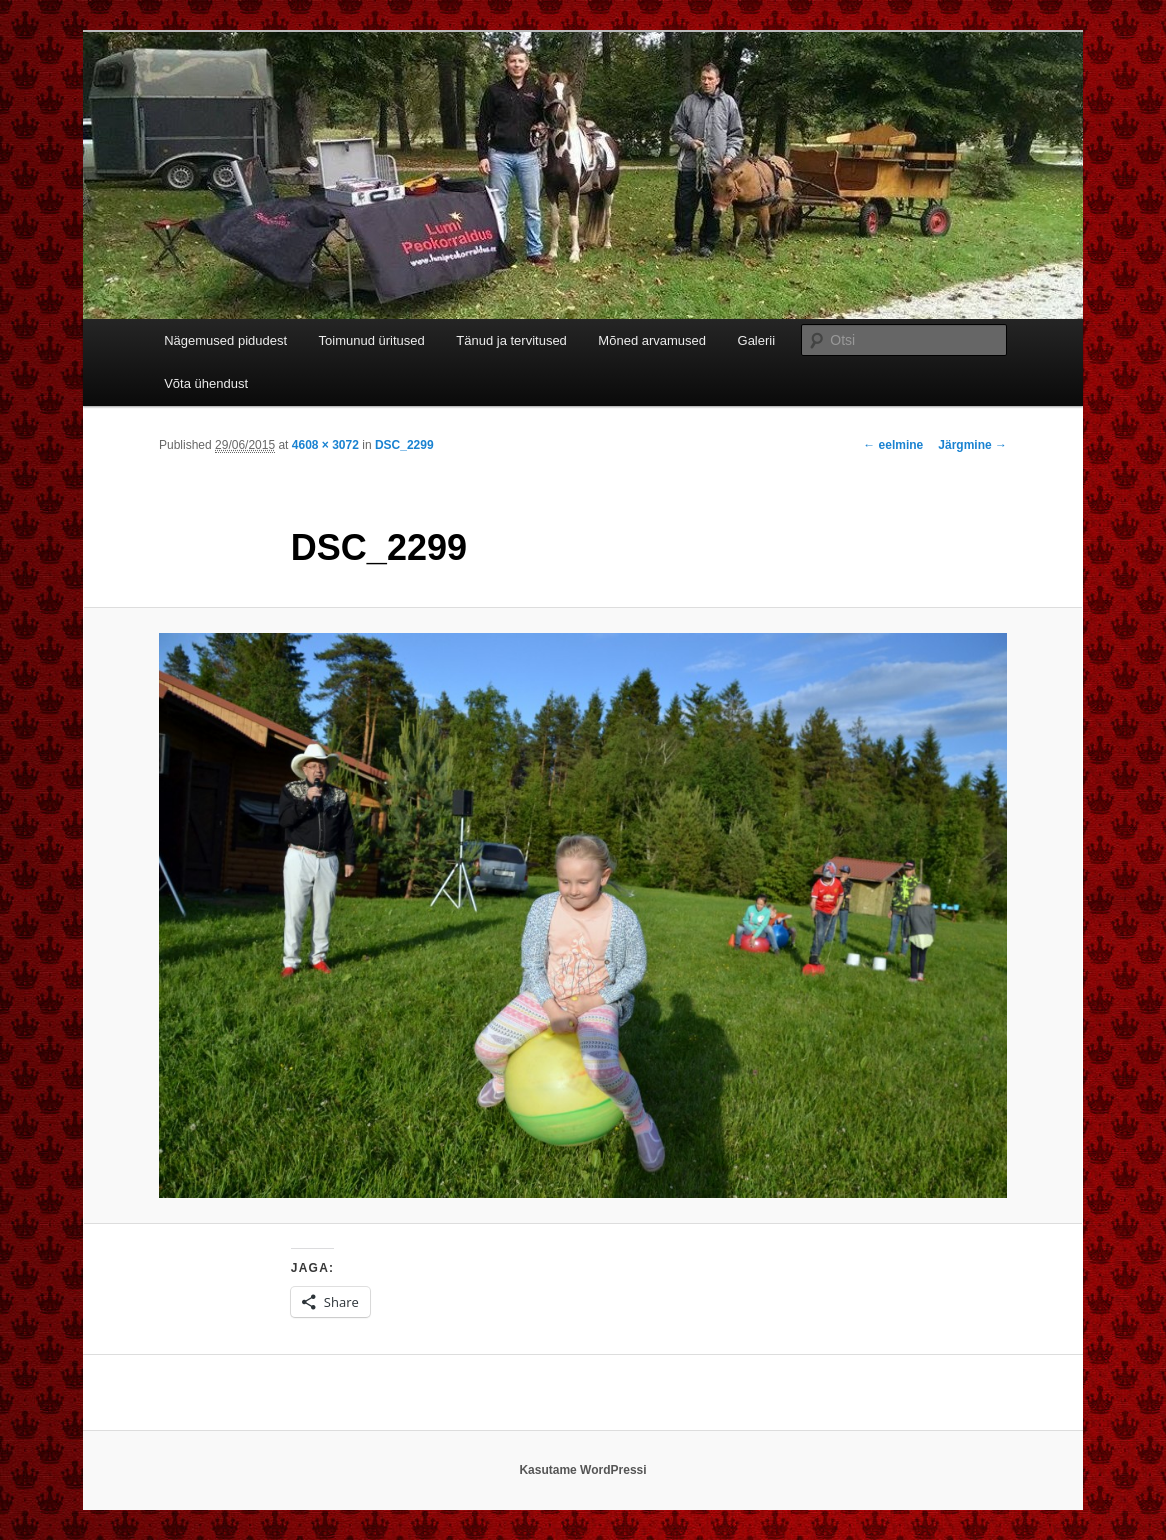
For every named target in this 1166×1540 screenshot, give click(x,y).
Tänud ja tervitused (511, 340)
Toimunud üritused (372, 340)
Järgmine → (972, 445)
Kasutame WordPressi (582, 1470)
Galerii (757, 340)
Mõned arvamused (652, 340)
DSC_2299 (404, 445)
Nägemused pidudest (225, 340)
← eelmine (893, 445)
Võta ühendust (206, 383)
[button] (583, 916)
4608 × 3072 (325, 445)
